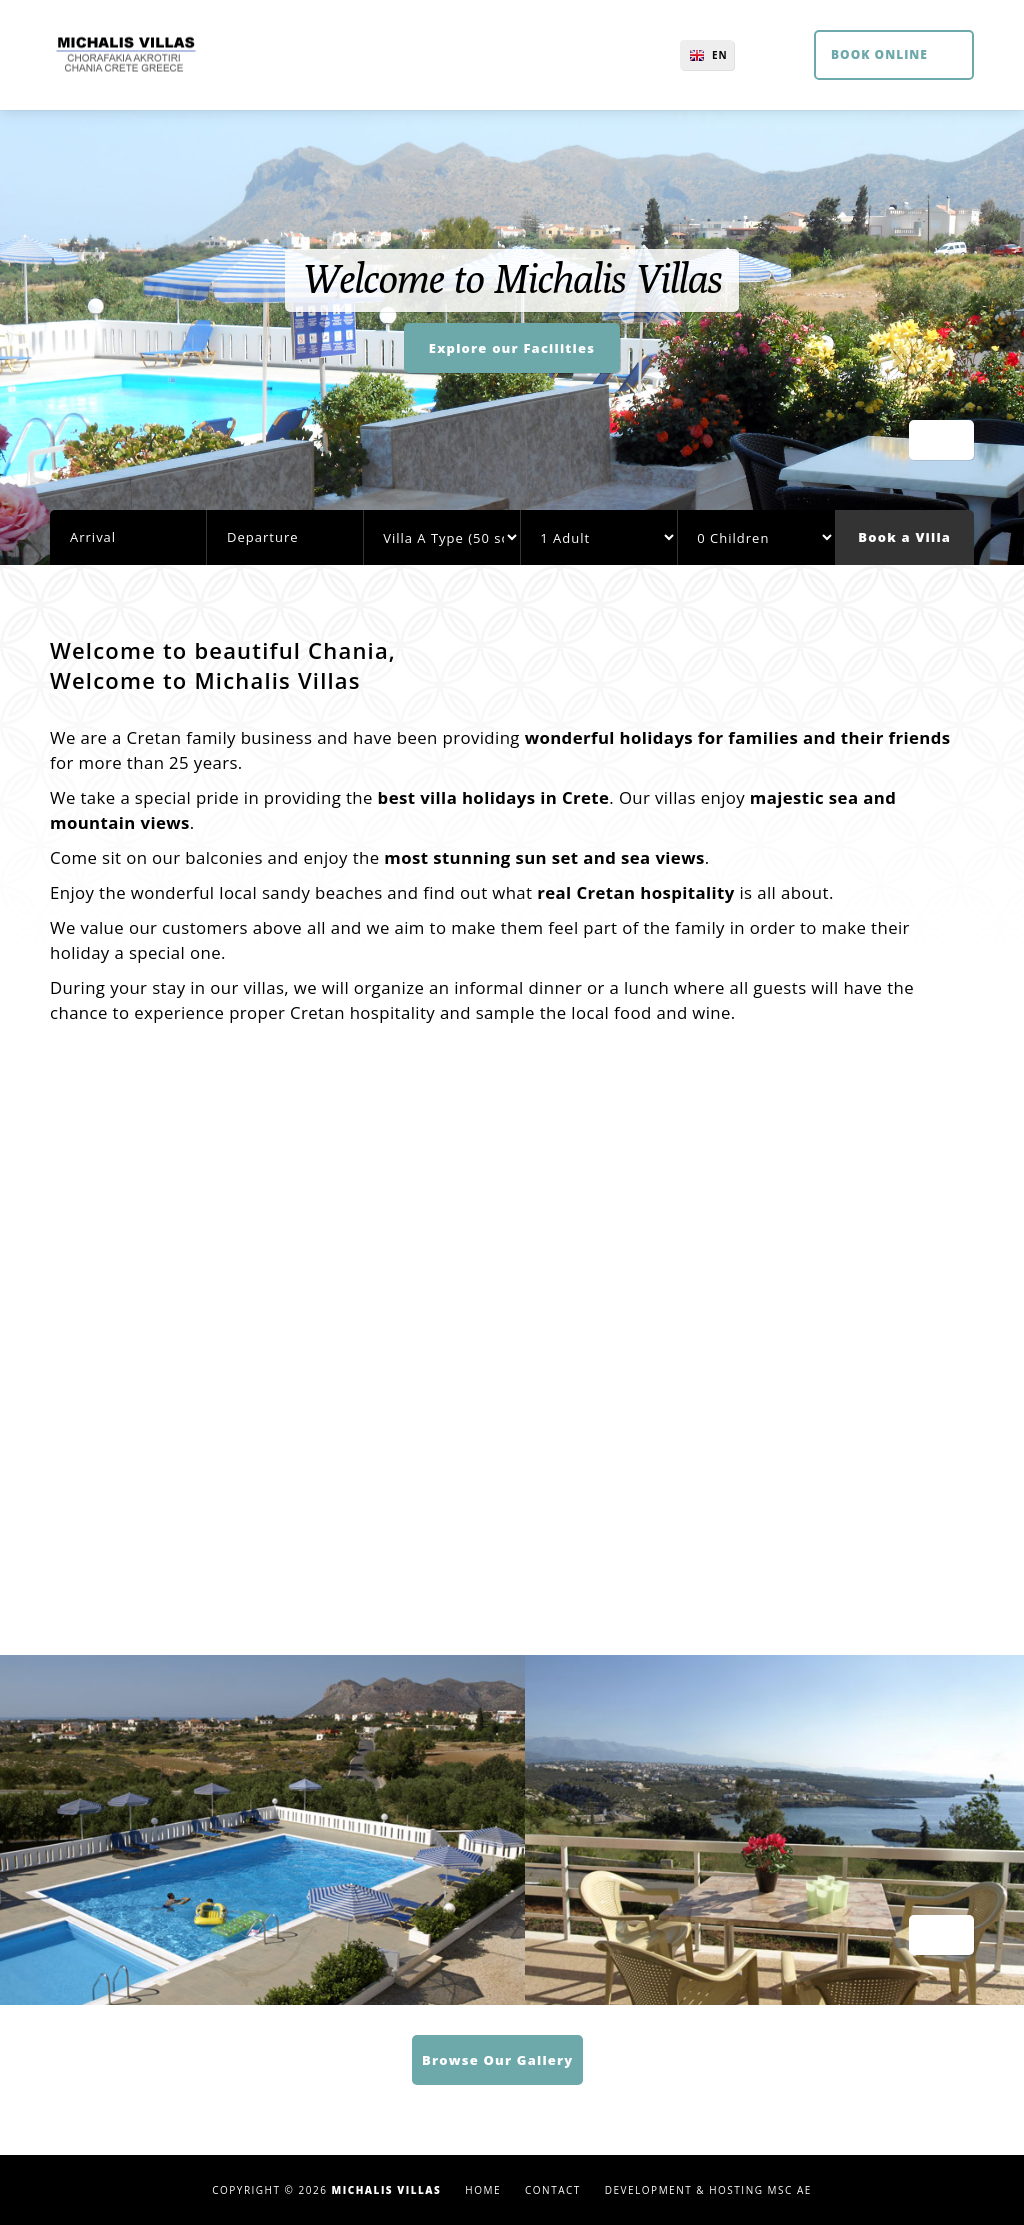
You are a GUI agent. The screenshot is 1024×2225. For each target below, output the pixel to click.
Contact (553, 2190)
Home (483, 2190)
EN (720, 55)
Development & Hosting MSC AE (708, 2190)
